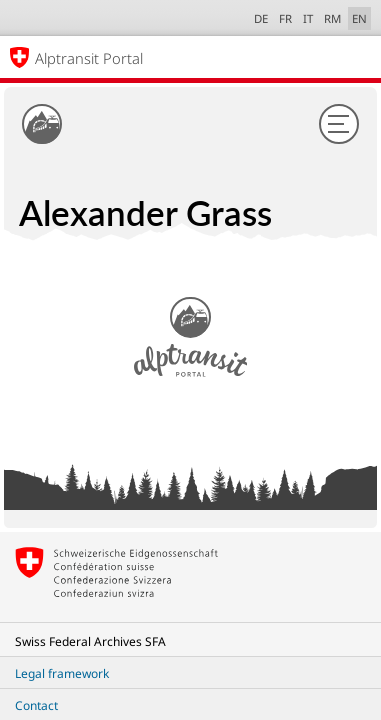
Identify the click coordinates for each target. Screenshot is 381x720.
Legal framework (62, 673)
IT (308, 18)
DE (261, 18)
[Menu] (339, 124)
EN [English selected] (359, 18)
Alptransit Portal (89, 58)
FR (285, 18)
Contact (36, 705)
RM (332, 18)
